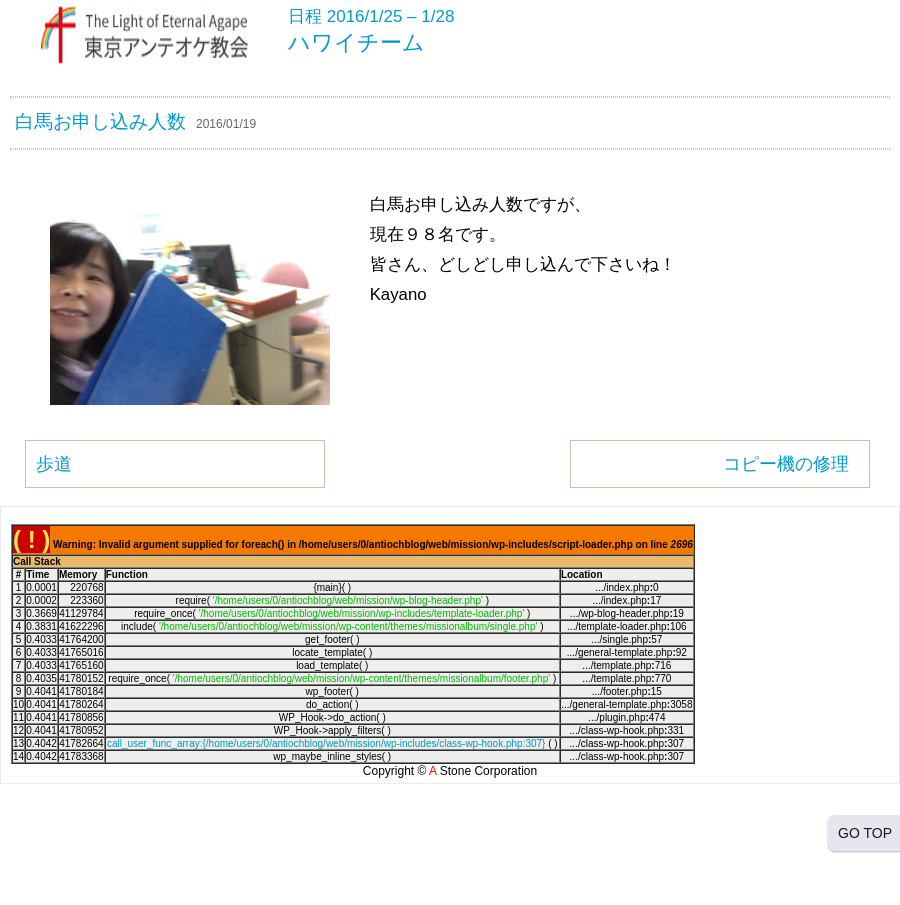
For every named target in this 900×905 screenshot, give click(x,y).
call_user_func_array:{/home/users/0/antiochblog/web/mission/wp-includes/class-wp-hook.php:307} (326, 743)
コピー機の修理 (786, 464)
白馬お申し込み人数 (100, 121)
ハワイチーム (356, 42)
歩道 (54, 464)
